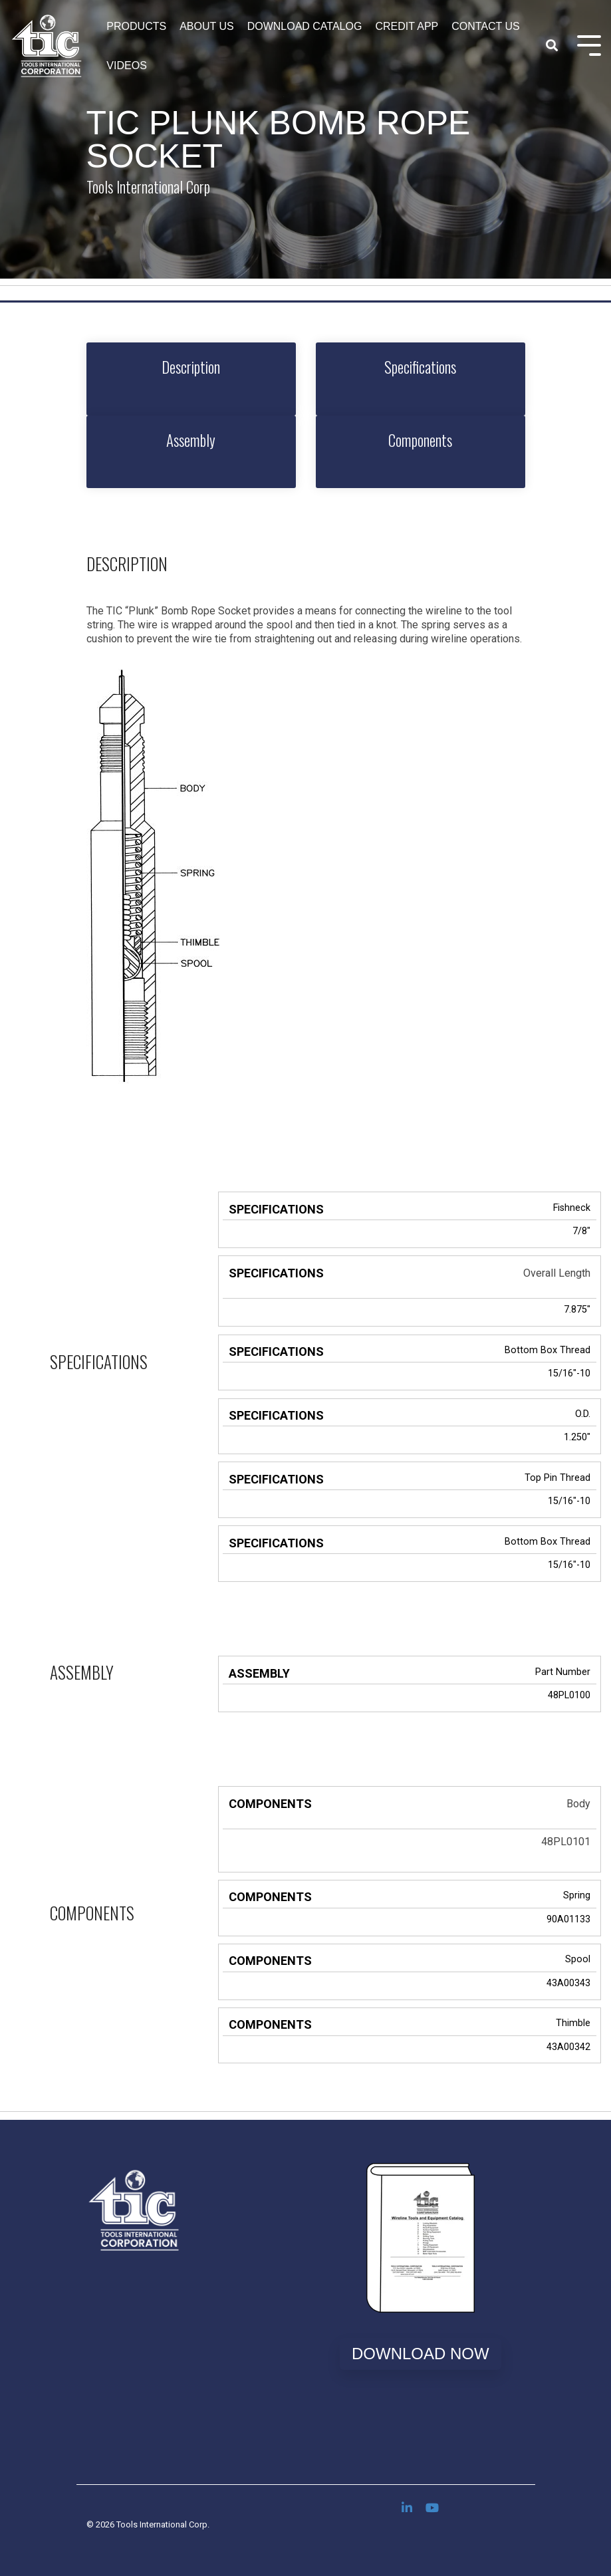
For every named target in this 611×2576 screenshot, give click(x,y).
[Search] (552, 46)
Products (136, 26)
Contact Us (485, 26)
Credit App (406, 26)
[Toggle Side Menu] (589, 44)
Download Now (420, 2354)
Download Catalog (304, 26)
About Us (207, 26)
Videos (126, 65)
